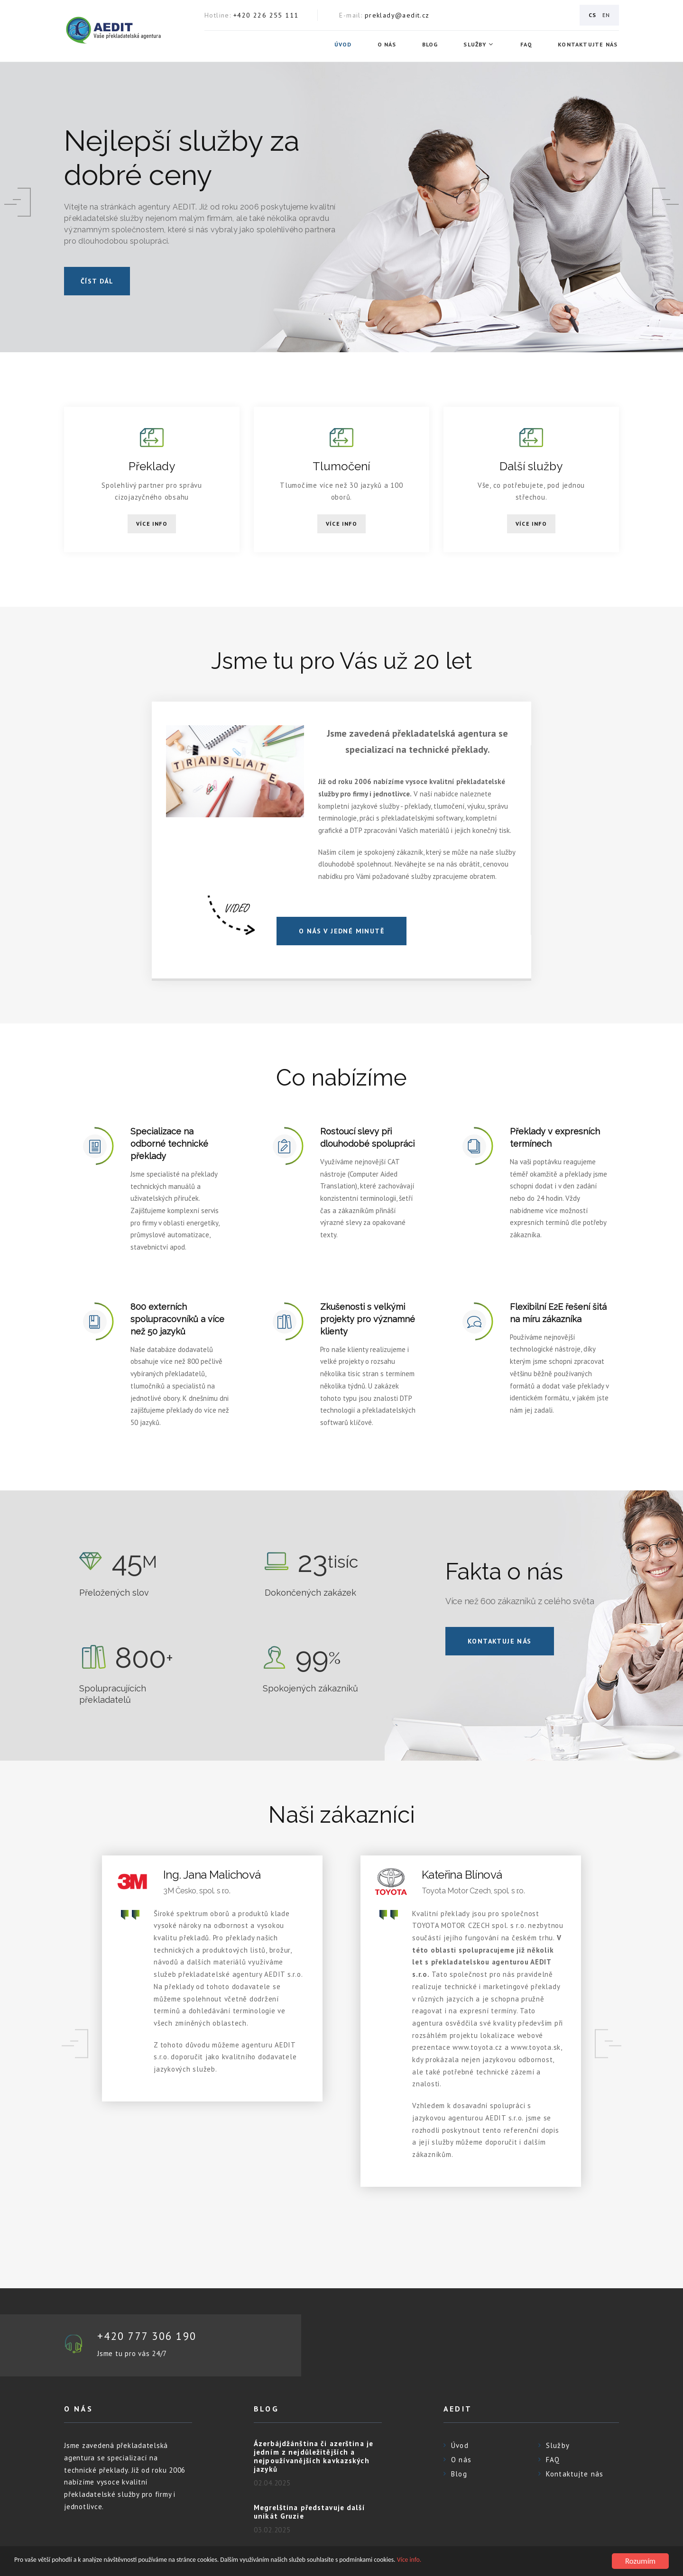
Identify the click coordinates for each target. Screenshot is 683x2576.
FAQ (527, 44)
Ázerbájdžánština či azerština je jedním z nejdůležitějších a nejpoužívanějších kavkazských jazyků (313, 2456)
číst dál (97, 281)
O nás (387, 44)
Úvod (344, 44)
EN (606, 14)
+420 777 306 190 (150, 2336)
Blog (431, 44)
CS (592, 14)
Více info (151, 523)
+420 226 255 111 (265, 15)
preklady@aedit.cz (397, 15)
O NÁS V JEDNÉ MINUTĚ (341, 931)
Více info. (502, 2562)
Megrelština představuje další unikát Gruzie (309, 2512)
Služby (476, 44)
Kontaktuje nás (500, 1641)
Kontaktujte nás (589, 44)
